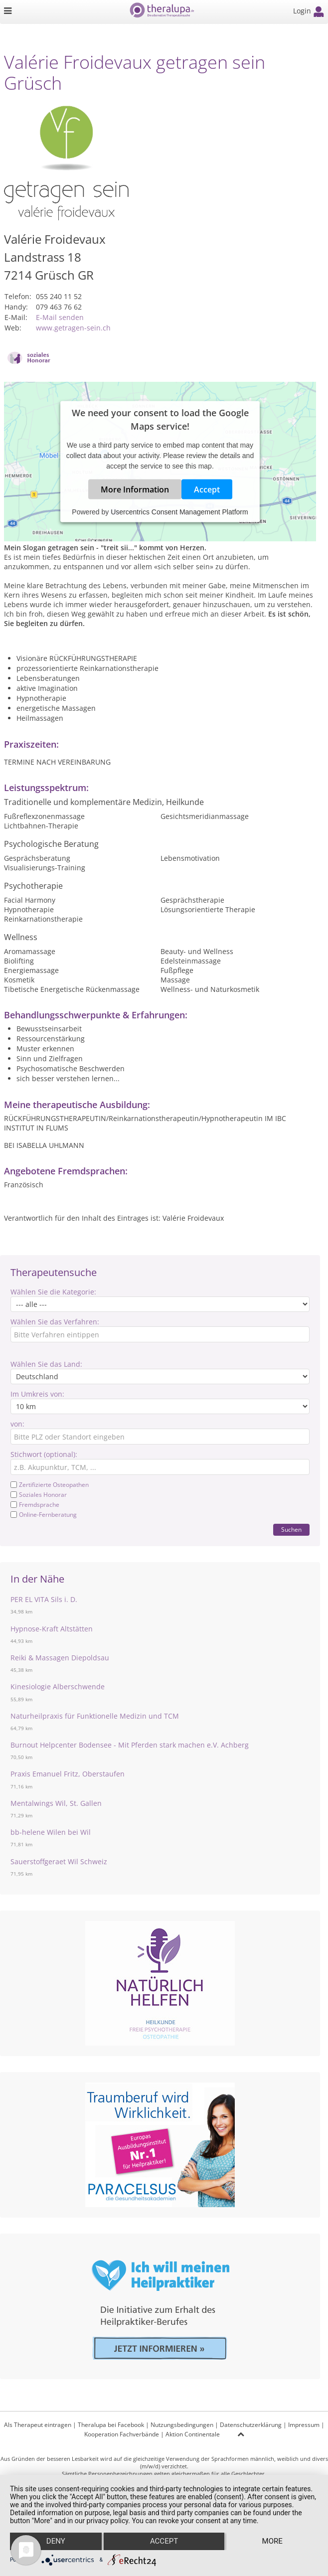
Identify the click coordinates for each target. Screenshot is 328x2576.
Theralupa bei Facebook (111, 2424)
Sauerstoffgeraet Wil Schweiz (58, 1861)
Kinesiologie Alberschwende (57, 1686)
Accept (207, 489)
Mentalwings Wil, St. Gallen (56, 1803)
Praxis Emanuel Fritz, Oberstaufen (67, 1773)
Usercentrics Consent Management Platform (179, 512)
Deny (55, 2541)
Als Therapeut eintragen (37, 2424)
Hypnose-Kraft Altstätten (51, 1628)
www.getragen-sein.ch (73, 327)
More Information (135, 489)
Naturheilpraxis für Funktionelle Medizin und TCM (94, 1716)
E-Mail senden (60, 317)
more (272, 2541)
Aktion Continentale (192, 2434)
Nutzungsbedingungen (182, 2424)
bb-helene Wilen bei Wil (50, 1832)
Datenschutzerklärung (251, 2424)
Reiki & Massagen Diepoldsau (59, 1657)
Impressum (304, 2424)
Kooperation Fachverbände (121, 2434)
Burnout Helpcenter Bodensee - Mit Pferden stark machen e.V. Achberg (129, 1745)
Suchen (291, 1529)
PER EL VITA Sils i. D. (43, 1599)
